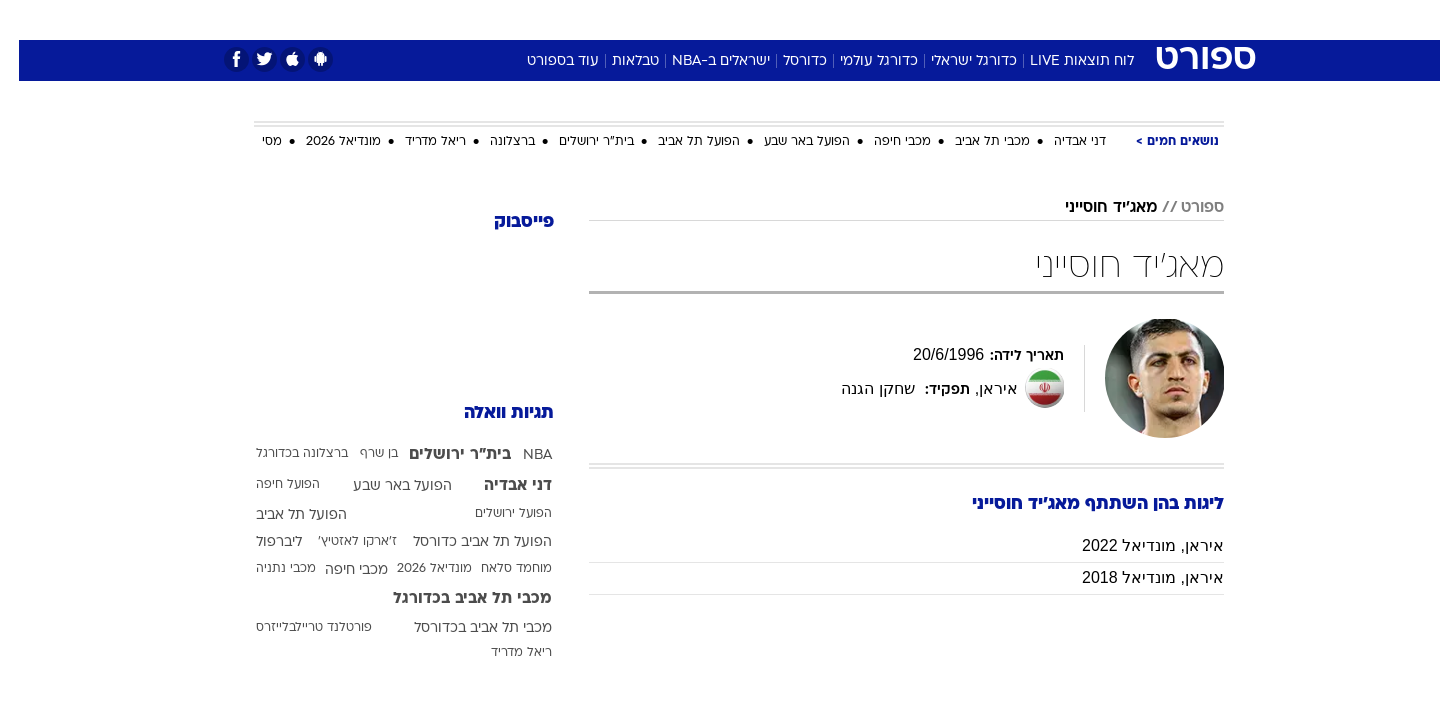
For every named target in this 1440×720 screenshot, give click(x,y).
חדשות (1074, 19)
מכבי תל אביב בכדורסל (464, 628)
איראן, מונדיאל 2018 (1134, 577)
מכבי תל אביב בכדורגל (453, 599)
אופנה (491, 19)
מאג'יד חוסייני (1092, 208)
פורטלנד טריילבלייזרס (295, 628)
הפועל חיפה (269, 485)
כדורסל (786, 61)
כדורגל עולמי (860, 61)
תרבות (941, 19)
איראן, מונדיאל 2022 (1134, 545)
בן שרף (360, 454)
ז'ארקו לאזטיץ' (338, 542)
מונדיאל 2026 (324, 142)
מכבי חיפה (883, 142)
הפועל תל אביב (680, 142)
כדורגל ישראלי (955, 61)
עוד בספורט (544, 61)
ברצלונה (493, 142)
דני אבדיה (1061, 142)
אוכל (770, 19)
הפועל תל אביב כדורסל (463, 542)
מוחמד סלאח (497, 569)
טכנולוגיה (565, 19)
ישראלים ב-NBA (702, 61)
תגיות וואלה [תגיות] (490, 413)
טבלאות (616, 61)
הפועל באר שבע (788, 142)
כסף (822, 19)
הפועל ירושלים (494, 514)
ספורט (1006, 19)
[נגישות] (27, 20)
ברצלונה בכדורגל (283, 454)
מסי (253, 142)
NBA (518, 455)
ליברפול (260, 542)
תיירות (640, 19)
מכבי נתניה (267, 569)
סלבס (878, 19)
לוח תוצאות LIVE (1063, 61)
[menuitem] (1062, 20)
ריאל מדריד (416, 142)
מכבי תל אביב (973, 142)
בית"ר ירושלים (577, 142)
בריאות (708, 19)
